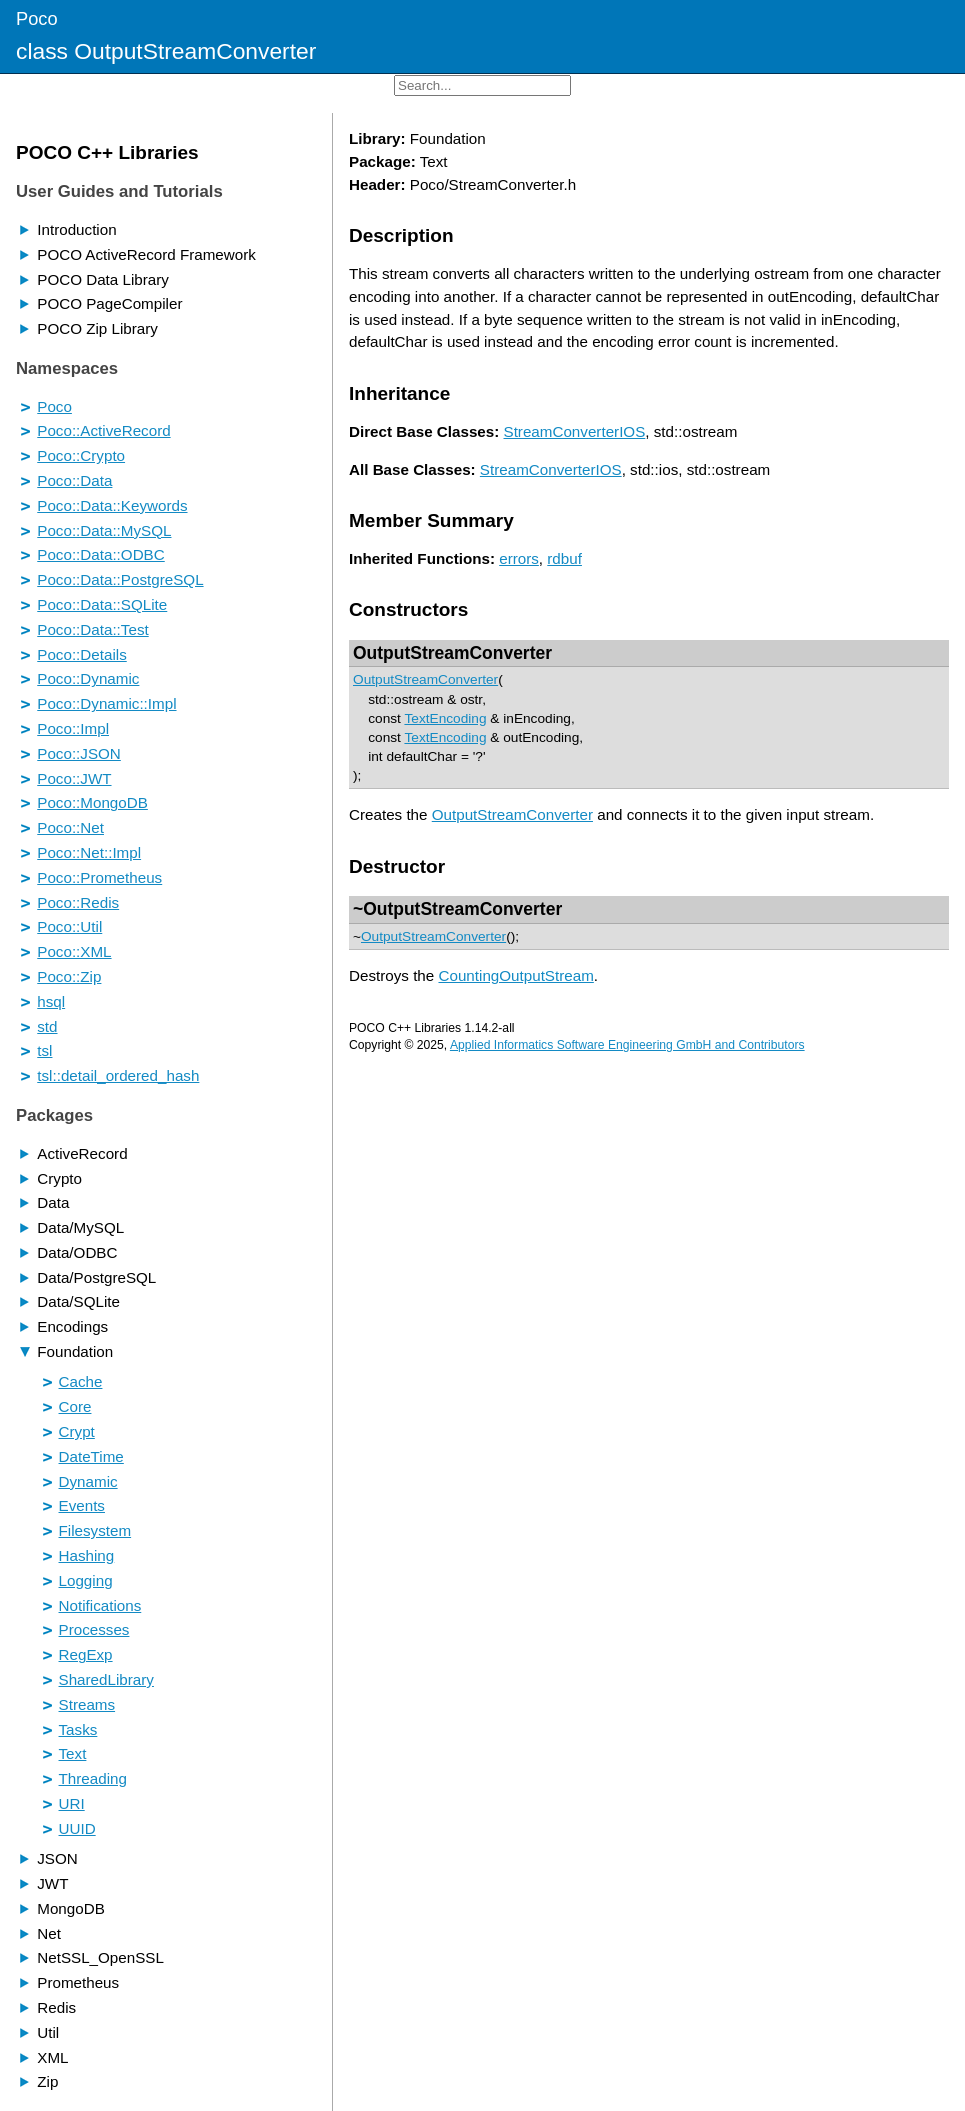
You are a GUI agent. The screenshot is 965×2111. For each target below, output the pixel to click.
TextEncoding (445, 718)
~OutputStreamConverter (457, 909)
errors (519, 558)
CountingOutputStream (515, 975)
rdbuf (564, 558)
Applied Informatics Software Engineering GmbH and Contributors (627, 1045)
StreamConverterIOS (575, 431)
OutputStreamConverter (452, 653)
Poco (37, 18)
